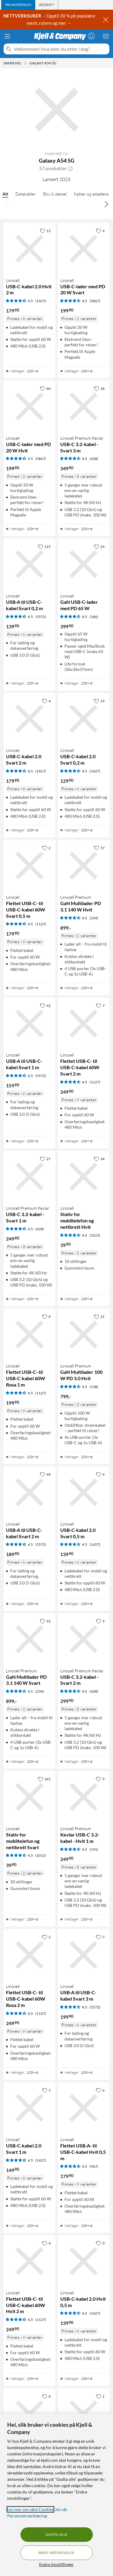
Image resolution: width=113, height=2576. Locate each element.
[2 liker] (46, 847)
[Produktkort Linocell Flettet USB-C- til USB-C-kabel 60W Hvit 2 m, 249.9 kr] (29, 2261)
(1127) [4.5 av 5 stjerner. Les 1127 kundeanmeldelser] (40, 924)
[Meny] (7, 36)
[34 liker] (99, 1158)
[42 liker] (45, 1005)
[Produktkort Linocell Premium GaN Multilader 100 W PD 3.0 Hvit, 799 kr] (84, 1335)
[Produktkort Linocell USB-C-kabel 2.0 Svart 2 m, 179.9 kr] (29, 719)
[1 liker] (46, 2090)
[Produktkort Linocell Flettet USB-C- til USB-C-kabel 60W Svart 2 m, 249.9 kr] (84, 1024)
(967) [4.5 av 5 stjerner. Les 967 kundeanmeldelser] (93, 2166)
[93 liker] (45, 1621)
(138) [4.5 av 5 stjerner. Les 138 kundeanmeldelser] (93, 1386)
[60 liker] (45, 388)
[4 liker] (100, 230)
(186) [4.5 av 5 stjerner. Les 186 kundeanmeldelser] (93, 616)
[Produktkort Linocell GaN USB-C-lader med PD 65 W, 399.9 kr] (84, 565)
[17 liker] (99, 847)
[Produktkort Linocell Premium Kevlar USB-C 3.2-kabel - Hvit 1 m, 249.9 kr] (84, 1797)
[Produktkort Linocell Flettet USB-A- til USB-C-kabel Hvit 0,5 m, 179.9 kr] (84, 2108)
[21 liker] (99, 1316)
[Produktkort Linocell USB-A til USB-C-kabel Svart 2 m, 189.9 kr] (29, 1492)
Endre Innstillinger (56, 2564)
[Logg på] (91, 36)
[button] (70, 168)
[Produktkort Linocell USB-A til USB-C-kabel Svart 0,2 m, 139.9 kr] (29, 565)
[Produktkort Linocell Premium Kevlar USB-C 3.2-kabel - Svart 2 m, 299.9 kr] (84, 1639)
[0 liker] (46, 1316)
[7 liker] (100, 1005)
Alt (5, 193)
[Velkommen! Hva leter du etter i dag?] (60, 49)
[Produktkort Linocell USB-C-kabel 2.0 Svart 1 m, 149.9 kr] (29, 2108)
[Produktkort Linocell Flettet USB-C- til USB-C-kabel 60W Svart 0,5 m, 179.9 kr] (29, 866)
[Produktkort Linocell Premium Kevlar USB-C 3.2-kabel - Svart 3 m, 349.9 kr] (84, 406)
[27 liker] (45, 1158)
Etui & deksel (55, 193)
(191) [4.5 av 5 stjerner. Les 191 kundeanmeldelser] (93, 1849)
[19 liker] (99, 700)
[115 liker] (44, 546)
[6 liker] (100, 2090)
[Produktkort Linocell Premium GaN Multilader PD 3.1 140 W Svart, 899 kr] (29, 1639)
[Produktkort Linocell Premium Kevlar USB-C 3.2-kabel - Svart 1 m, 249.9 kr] (29, 1177)
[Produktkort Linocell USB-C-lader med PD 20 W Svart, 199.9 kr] (84, 249)
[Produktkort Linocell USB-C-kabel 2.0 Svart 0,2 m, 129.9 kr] (84, 719)
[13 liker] (45, 230)
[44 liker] (45, 1474)
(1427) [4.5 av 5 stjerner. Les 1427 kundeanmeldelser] (40, 301)
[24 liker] (99, 546)
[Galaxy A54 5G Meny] (58, 63)
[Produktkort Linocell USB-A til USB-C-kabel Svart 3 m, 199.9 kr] (84, 1955)
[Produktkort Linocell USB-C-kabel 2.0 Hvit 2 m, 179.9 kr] (29, 249)
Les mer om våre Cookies (30, 2509)
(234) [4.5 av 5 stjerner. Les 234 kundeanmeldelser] (93, 918)
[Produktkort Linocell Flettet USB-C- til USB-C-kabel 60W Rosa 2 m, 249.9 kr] (29, 1955)
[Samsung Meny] (25, 63)
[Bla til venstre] (6, 204)
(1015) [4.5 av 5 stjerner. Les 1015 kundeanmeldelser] (94, 1235)
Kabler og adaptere (91, 193)
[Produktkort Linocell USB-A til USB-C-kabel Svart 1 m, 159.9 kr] (29, 1024)
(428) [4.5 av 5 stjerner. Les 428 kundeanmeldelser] (93, 458)
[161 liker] (44, 1778)
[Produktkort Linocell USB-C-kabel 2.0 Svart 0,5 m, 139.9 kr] (84, 1492)
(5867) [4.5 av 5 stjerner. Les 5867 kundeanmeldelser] (94, 301)
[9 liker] (100, 1621)
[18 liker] (99, 388)
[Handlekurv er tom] (106, 36)
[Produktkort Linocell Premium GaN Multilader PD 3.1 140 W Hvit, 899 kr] (84, 866)
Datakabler (25, 193)
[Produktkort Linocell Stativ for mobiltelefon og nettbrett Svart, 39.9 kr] (29, 1797)
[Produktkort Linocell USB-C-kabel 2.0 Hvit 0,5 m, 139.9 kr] (84, 2261)
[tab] (18, 5)
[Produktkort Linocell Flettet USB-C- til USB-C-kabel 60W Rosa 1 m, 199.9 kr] (29, 1335)
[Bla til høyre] (106, 204)
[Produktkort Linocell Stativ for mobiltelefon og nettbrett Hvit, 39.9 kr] (84, 1177)
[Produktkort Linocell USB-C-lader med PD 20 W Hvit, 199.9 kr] (29, 406)
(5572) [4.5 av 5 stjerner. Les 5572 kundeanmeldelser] (40, 616)
